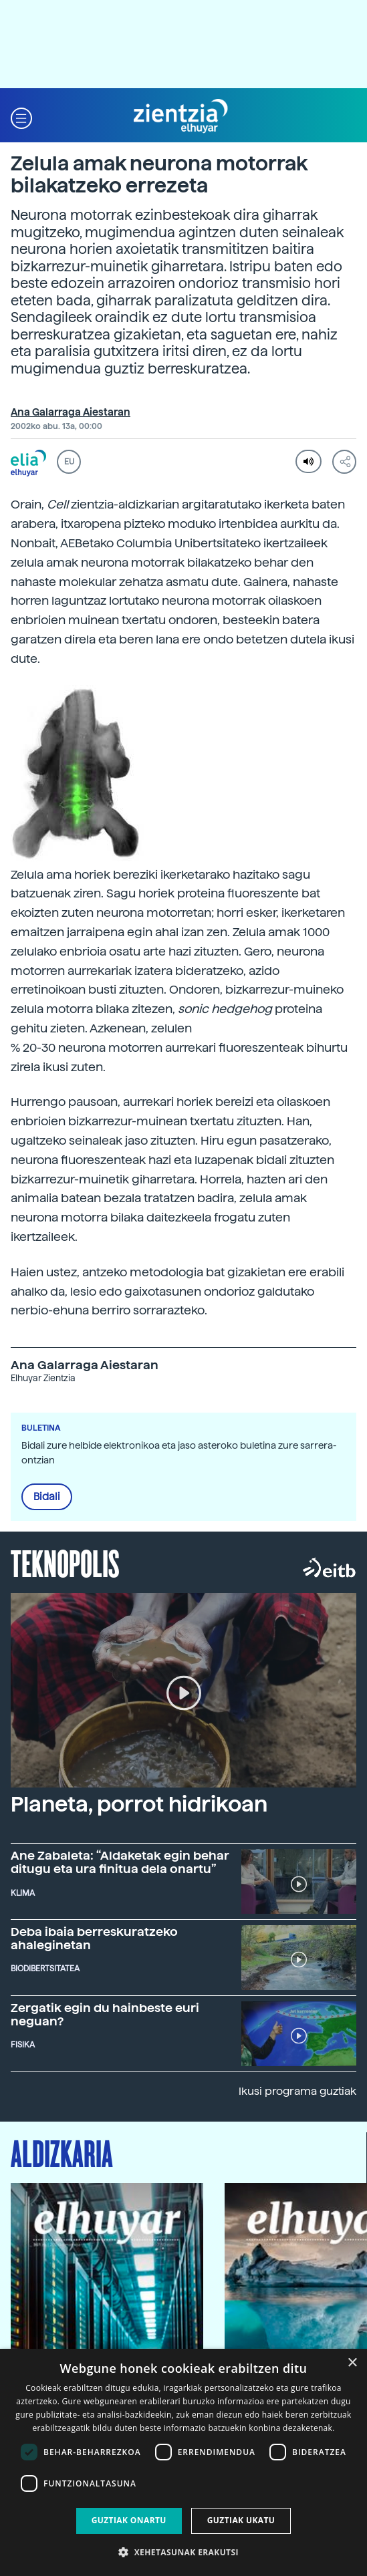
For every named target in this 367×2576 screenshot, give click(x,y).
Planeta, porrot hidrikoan (139, 1804)
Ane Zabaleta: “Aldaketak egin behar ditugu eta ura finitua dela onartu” (120, 1862)
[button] (21, 117)
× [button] (352, 2363)
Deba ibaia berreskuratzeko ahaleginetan (94, 1938)
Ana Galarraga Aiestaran (70, 412)
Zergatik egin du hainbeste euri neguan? (105, 2014)
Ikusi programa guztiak (297, 2091)
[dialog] (183, 2462)
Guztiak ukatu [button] (241, 2520)
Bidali (46, 1497)
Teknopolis (65, 1562)
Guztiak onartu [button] (129, 2520)
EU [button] (69, 461)
